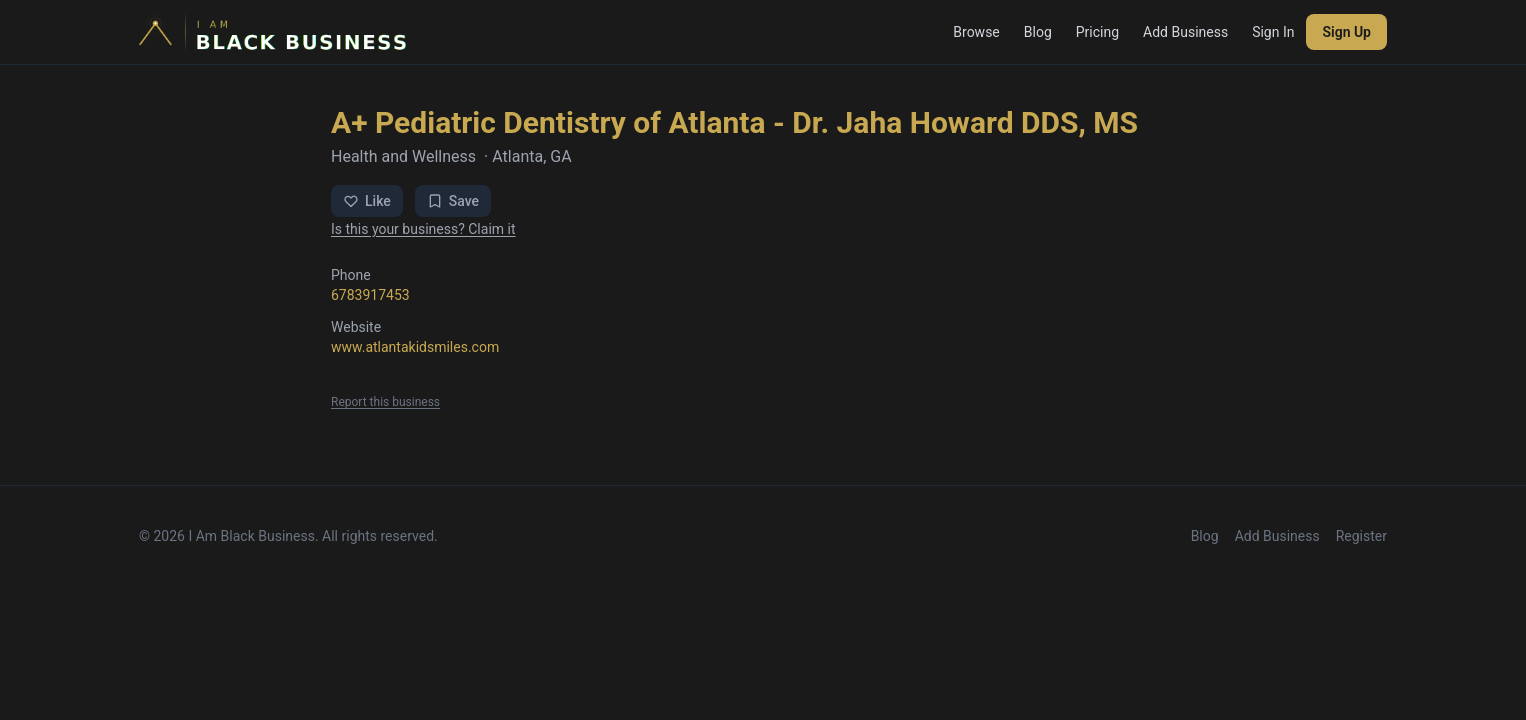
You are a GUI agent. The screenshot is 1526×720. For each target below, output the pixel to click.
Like (367, 201)
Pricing (1097, 32)
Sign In (1273, 32)
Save (453, 201)
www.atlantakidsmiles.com (415, 347)
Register (1361, 536)
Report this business (385, 402)
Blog (1038, 32)
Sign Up (1346, 32)
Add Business (1185, 32)
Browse (976, 32)
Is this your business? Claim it (423, 229)
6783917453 (370, 295)
